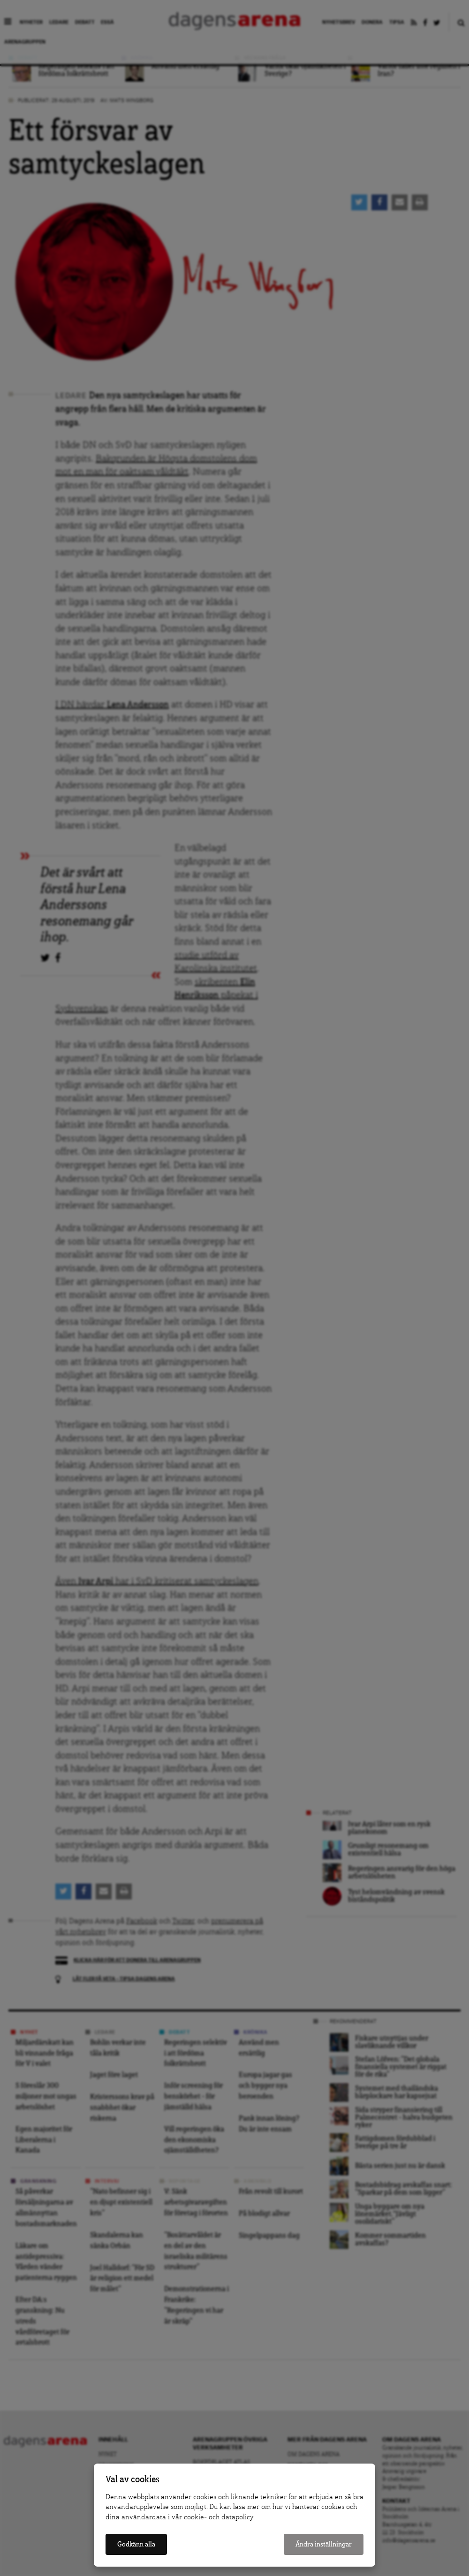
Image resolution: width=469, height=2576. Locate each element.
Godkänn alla (136, 2544)
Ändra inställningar (323, 2544)
